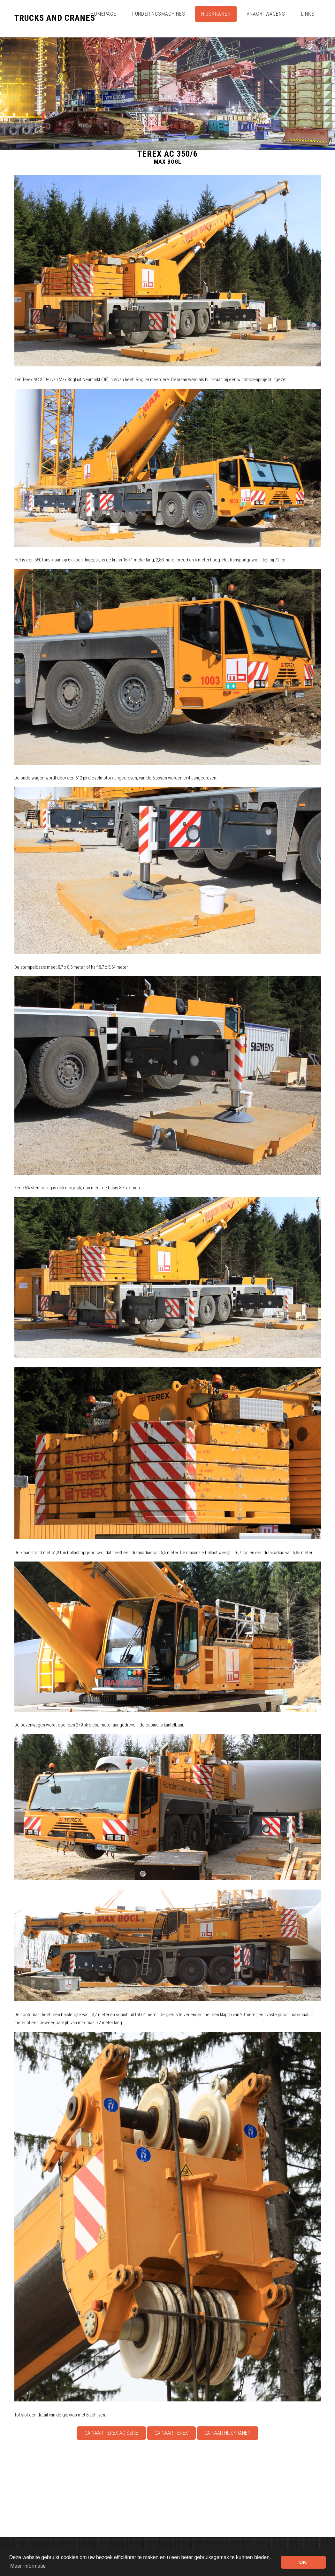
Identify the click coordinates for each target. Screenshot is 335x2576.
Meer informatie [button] (28, 2566)
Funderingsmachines (158, 14)
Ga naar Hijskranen (227, 2433)
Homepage (103, 14)
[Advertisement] (167, 2489)
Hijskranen (216, 14)
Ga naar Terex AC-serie (111, 2433)
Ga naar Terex (171, 2433)
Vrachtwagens (266, 14)
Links (308, 14)
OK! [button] (303, 2562)
